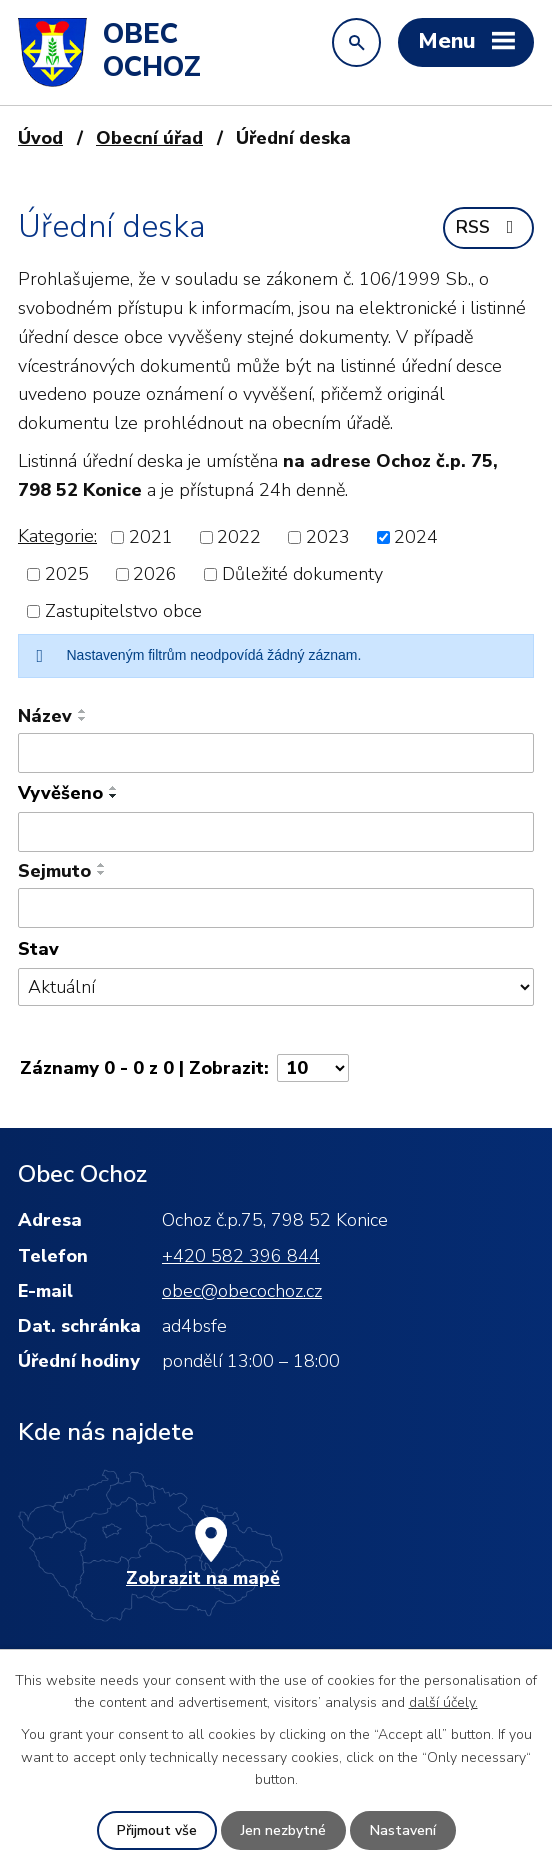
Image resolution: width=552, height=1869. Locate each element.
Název (45, 716)
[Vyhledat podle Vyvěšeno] (276, 832)
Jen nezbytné (283, 1830)
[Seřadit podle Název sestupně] (83, 719)
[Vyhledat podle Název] (276, 753)
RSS (489, 227)
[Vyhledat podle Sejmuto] (276, 908)
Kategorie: (57, 536)
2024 (416, 537)
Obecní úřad (149, 138)
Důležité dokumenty (302, 574)
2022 (239, 537)
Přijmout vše (157, 1830)
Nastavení (403, 1830)
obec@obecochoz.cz (242, 1291)
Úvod (40, 138)
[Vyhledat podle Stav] (276, 987)
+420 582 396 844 (241, 1256)
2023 (328, 537)
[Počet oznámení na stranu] (313, 1068)
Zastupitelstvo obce (123, 611)
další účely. (443, 1702)
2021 (151, 537)
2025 (67, 574)
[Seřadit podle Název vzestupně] (83, 711)
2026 (155, 574)
